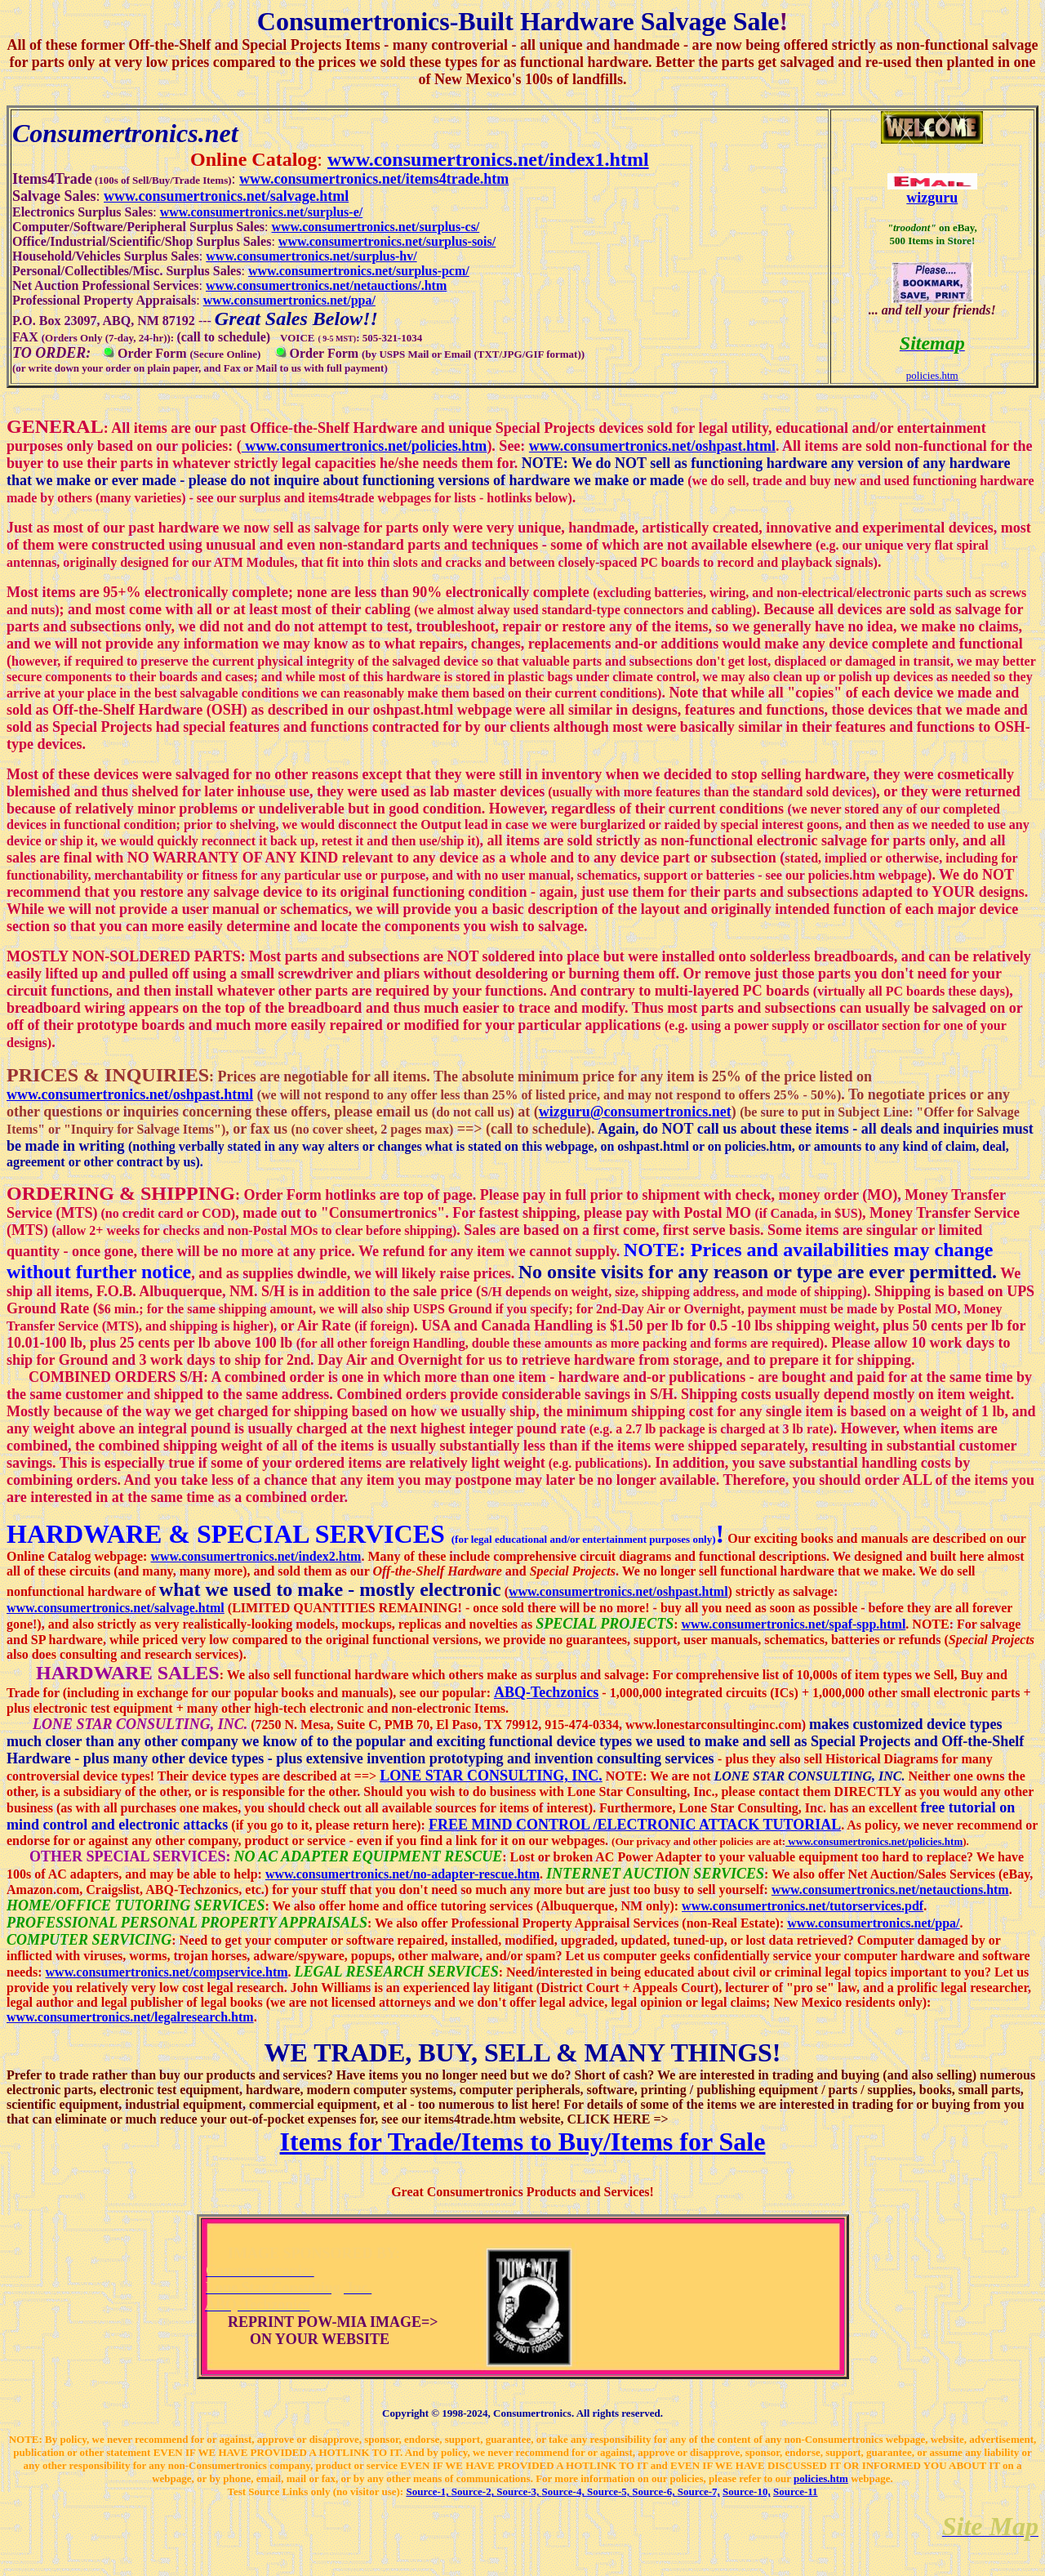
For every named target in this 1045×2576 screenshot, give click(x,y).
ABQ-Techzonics (546, 1692)
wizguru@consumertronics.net (635, 1111)
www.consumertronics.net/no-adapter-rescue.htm (402, 1874)
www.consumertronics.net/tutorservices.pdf (802, 1906)
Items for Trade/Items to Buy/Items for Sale (523, 2141)
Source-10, (747, 2491)
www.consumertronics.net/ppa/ (873, 1923)
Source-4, (564, 2491)
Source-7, (699, 2491)
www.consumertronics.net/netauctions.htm (890, 1889)
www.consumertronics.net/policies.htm (364, 446)
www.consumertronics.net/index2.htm (255, 1556)
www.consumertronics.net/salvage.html (116, 1608)
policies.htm (932, 375)
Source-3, (518, 2491)
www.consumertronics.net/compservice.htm (167, 1972)
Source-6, (654, 2491)
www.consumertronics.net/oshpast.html (652, 446)
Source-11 (795, 2491)
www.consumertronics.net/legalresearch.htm (130, 2017)
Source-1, (428, 2491)
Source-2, (473, 2491)
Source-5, (609, 2491)
